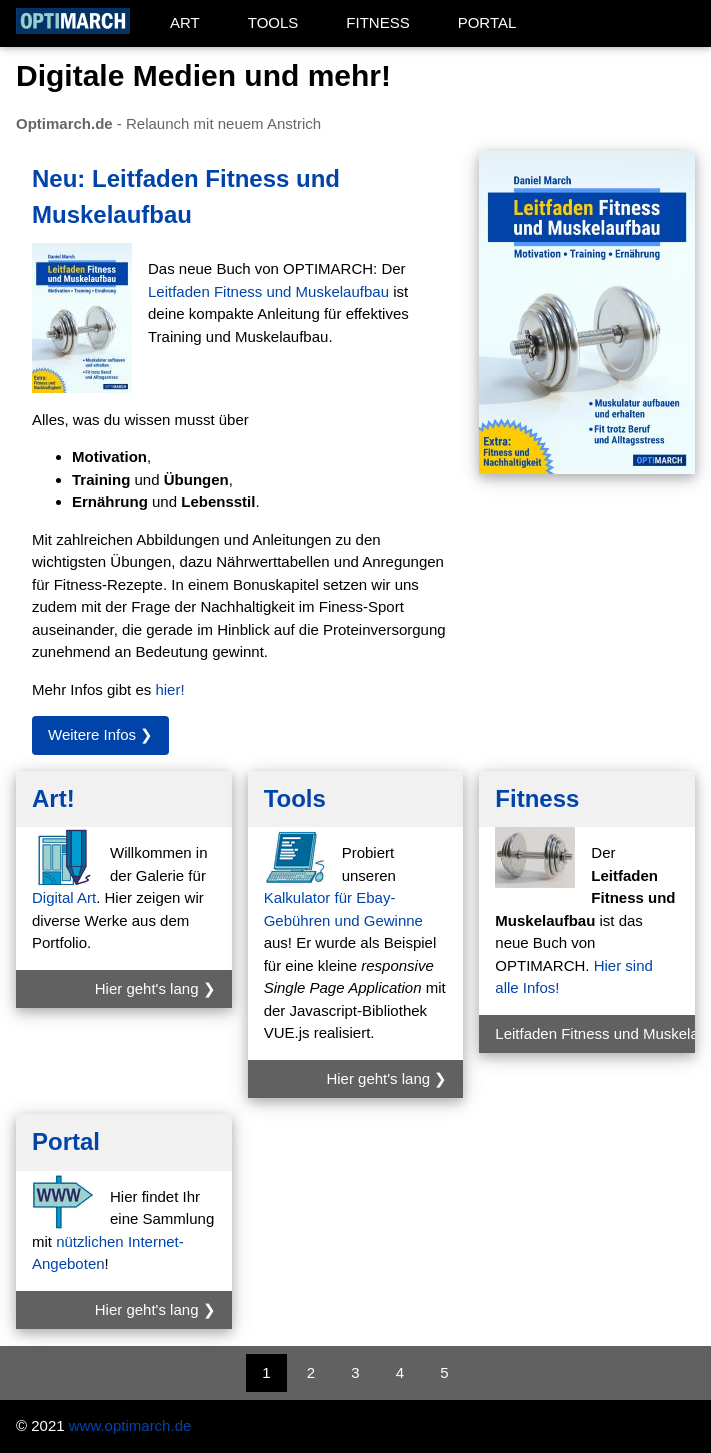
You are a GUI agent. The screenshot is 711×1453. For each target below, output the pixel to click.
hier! (169, 689)
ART (185, 22)
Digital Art (64, 897)
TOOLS (273, 22)
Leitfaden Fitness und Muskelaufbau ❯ (595, 1033)
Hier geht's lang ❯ (155, 988)
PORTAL (487, 22)
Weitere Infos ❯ (100, 734)
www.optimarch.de (130, 1425)
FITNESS (377, 22)
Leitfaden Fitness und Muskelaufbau (268, 291)
